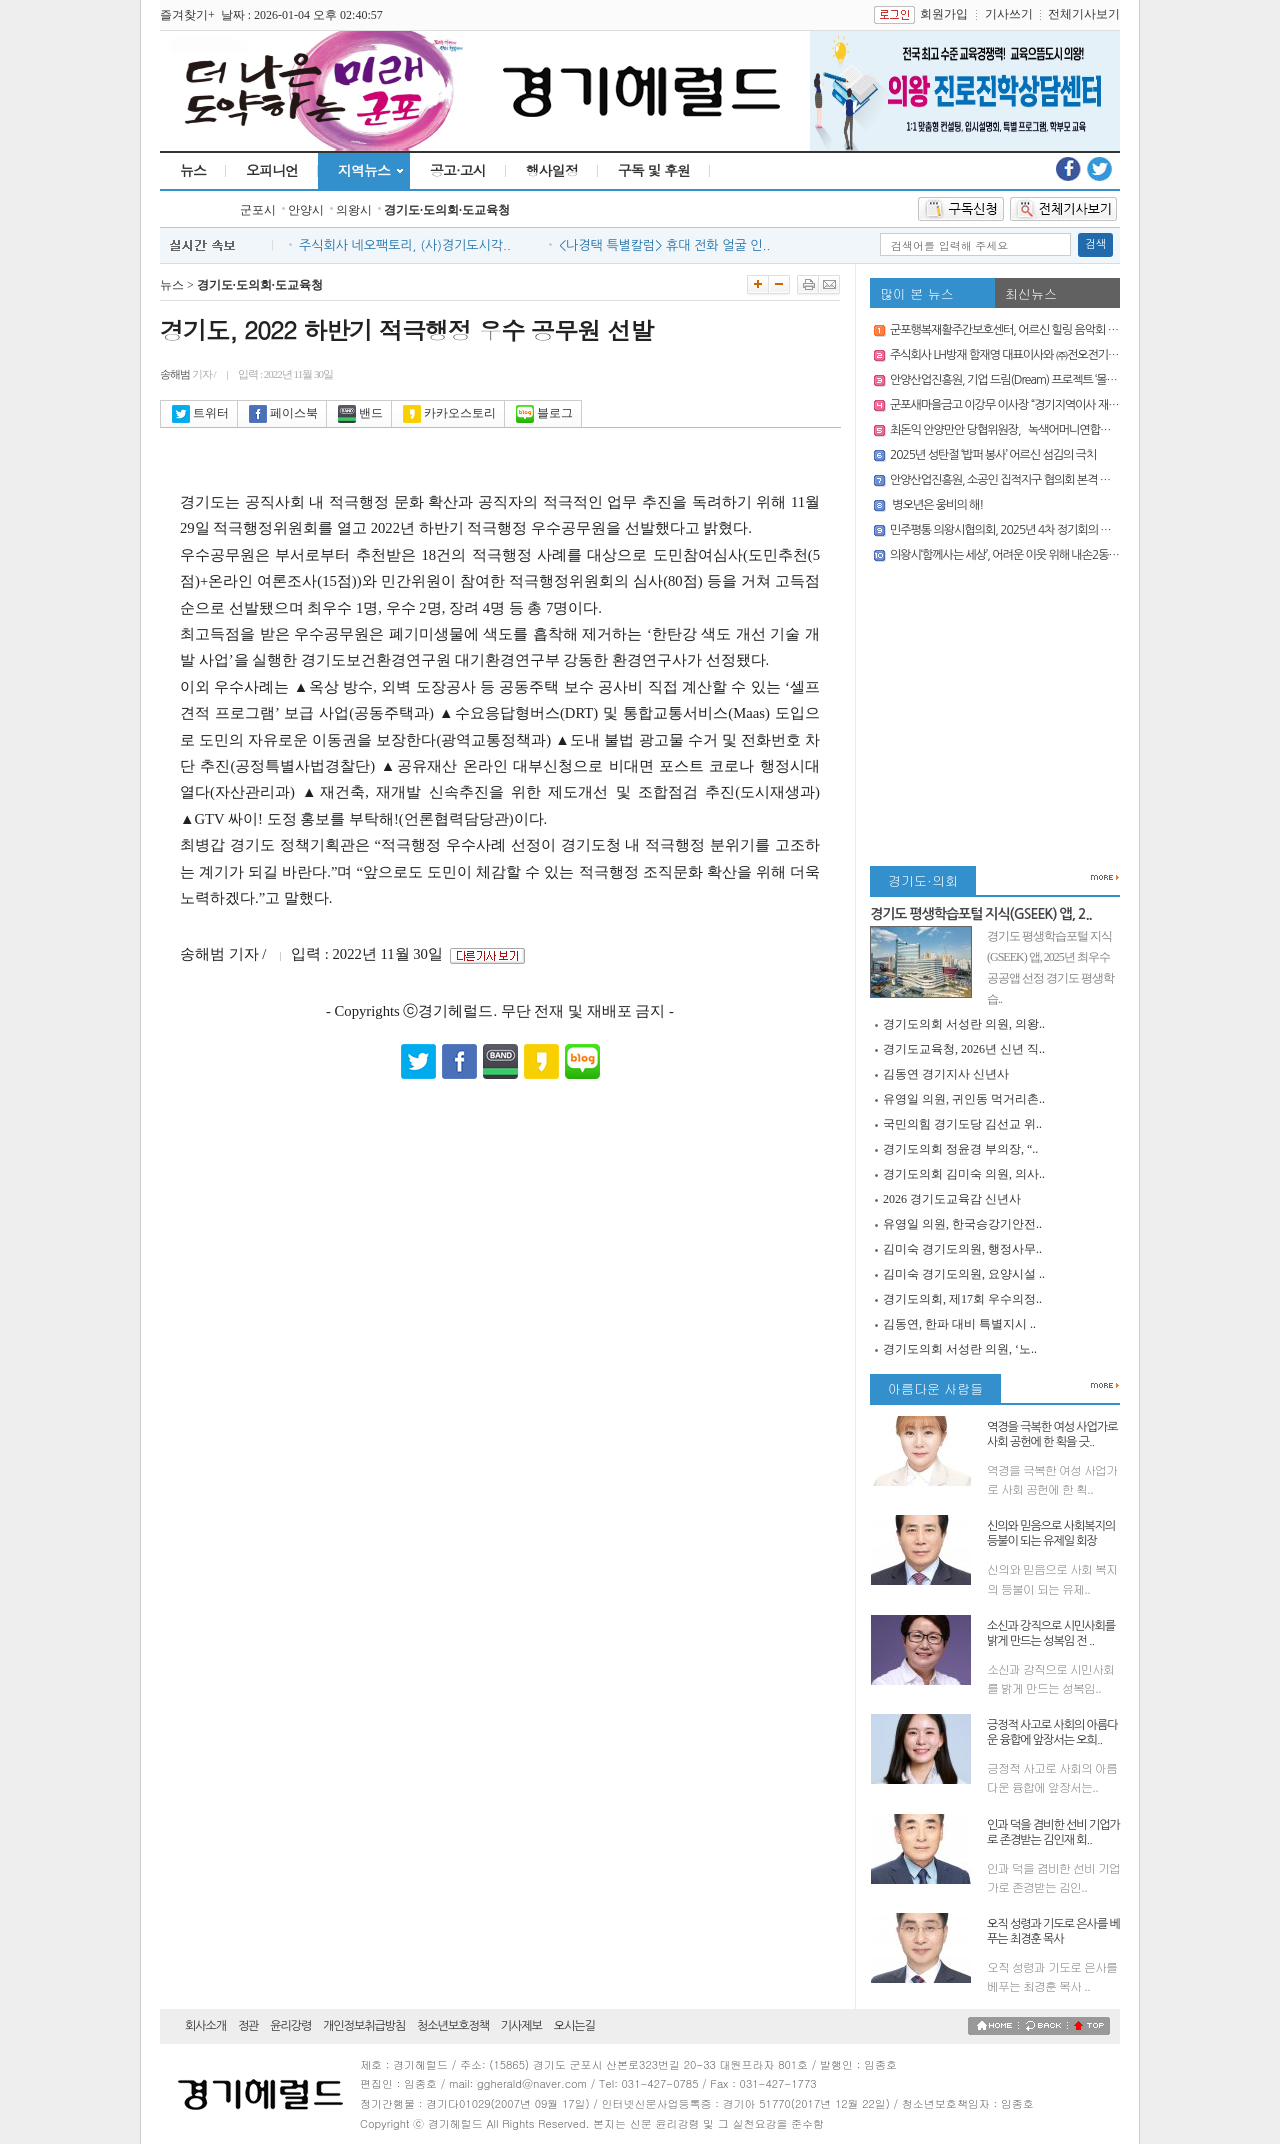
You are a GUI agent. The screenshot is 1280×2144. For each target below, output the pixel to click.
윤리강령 (290, 2026)
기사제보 (521, 2026)
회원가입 (944, 14)
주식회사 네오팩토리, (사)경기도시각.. (405, 245)
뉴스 (193, 170)
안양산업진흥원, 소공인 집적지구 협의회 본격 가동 (1005, 480)
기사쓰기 (1009, 14)
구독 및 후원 (654, 170)
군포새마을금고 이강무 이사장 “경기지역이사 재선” (1006, 405)
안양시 (306, 210)
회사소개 (205, 2026)
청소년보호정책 (453, 2026)
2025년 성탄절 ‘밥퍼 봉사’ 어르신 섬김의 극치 (993, 455)
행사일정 (552, 170)
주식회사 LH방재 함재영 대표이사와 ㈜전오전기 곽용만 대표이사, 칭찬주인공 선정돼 (1082, 355)
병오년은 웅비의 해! (936, 505)
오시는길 (574, 2026)
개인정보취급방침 (364, 2026)
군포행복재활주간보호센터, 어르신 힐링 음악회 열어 (1009, 330)
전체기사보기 (1084, 14)
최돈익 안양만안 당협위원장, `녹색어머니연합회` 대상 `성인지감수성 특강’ (1060, 430)
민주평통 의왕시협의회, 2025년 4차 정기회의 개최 (1005, 530)
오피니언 (272, 170)
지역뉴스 (364, 170)
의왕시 (354, 210)
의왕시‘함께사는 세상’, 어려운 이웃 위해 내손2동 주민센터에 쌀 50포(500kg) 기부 (1075, 555)
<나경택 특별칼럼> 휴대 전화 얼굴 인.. (664, 245)
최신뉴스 (1031, 293)
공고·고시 (458, 170)
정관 (248, 2026)
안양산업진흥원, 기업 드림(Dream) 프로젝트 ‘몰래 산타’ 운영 (1027, 380)
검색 (1095, 244)
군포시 (258, 210)
